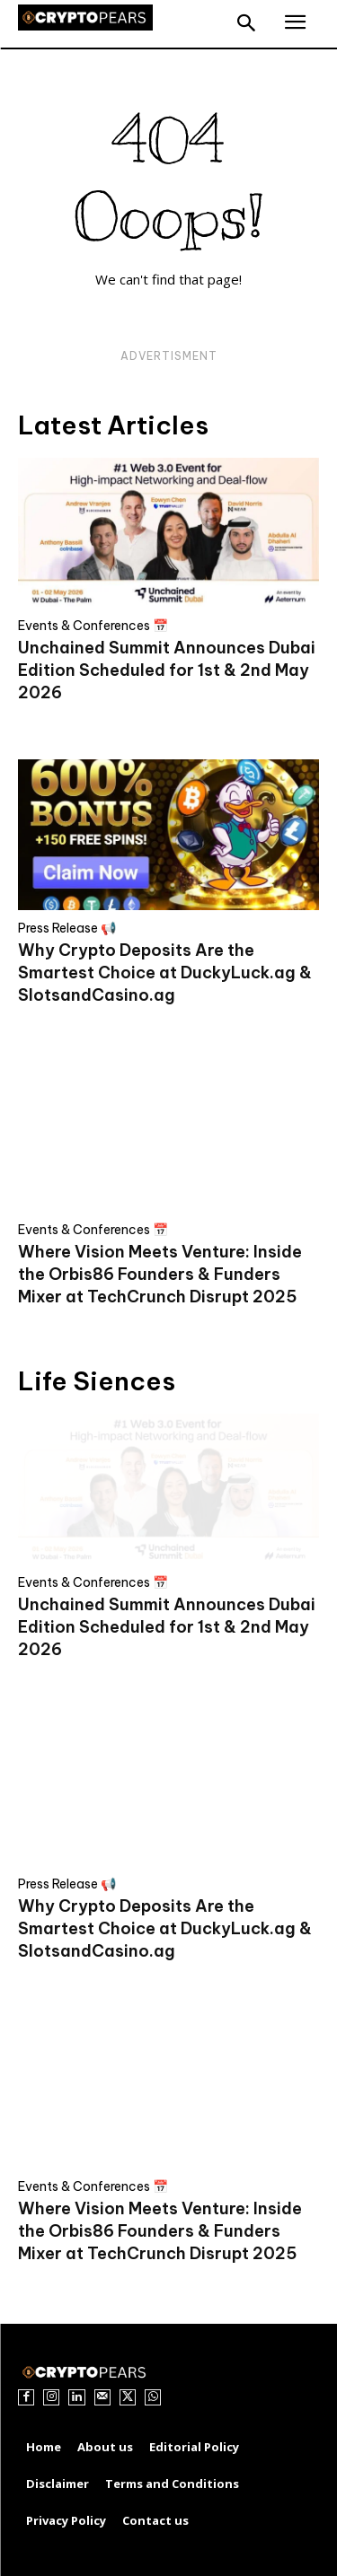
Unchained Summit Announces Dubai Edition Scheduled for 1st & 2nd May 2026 (166, 670)
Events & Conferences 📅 (93, 625)
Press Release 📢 (67, 928)
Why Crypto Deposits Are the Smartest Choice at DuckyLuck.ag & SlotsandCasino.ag (165, 972)
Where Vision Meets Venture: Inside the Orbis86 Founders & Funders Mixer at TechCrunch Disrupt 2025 (160, 1274)
